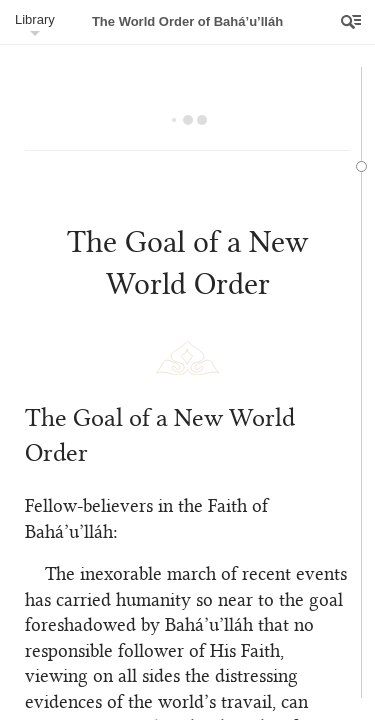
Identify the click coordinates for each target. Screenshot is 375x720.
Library (35, 19)
